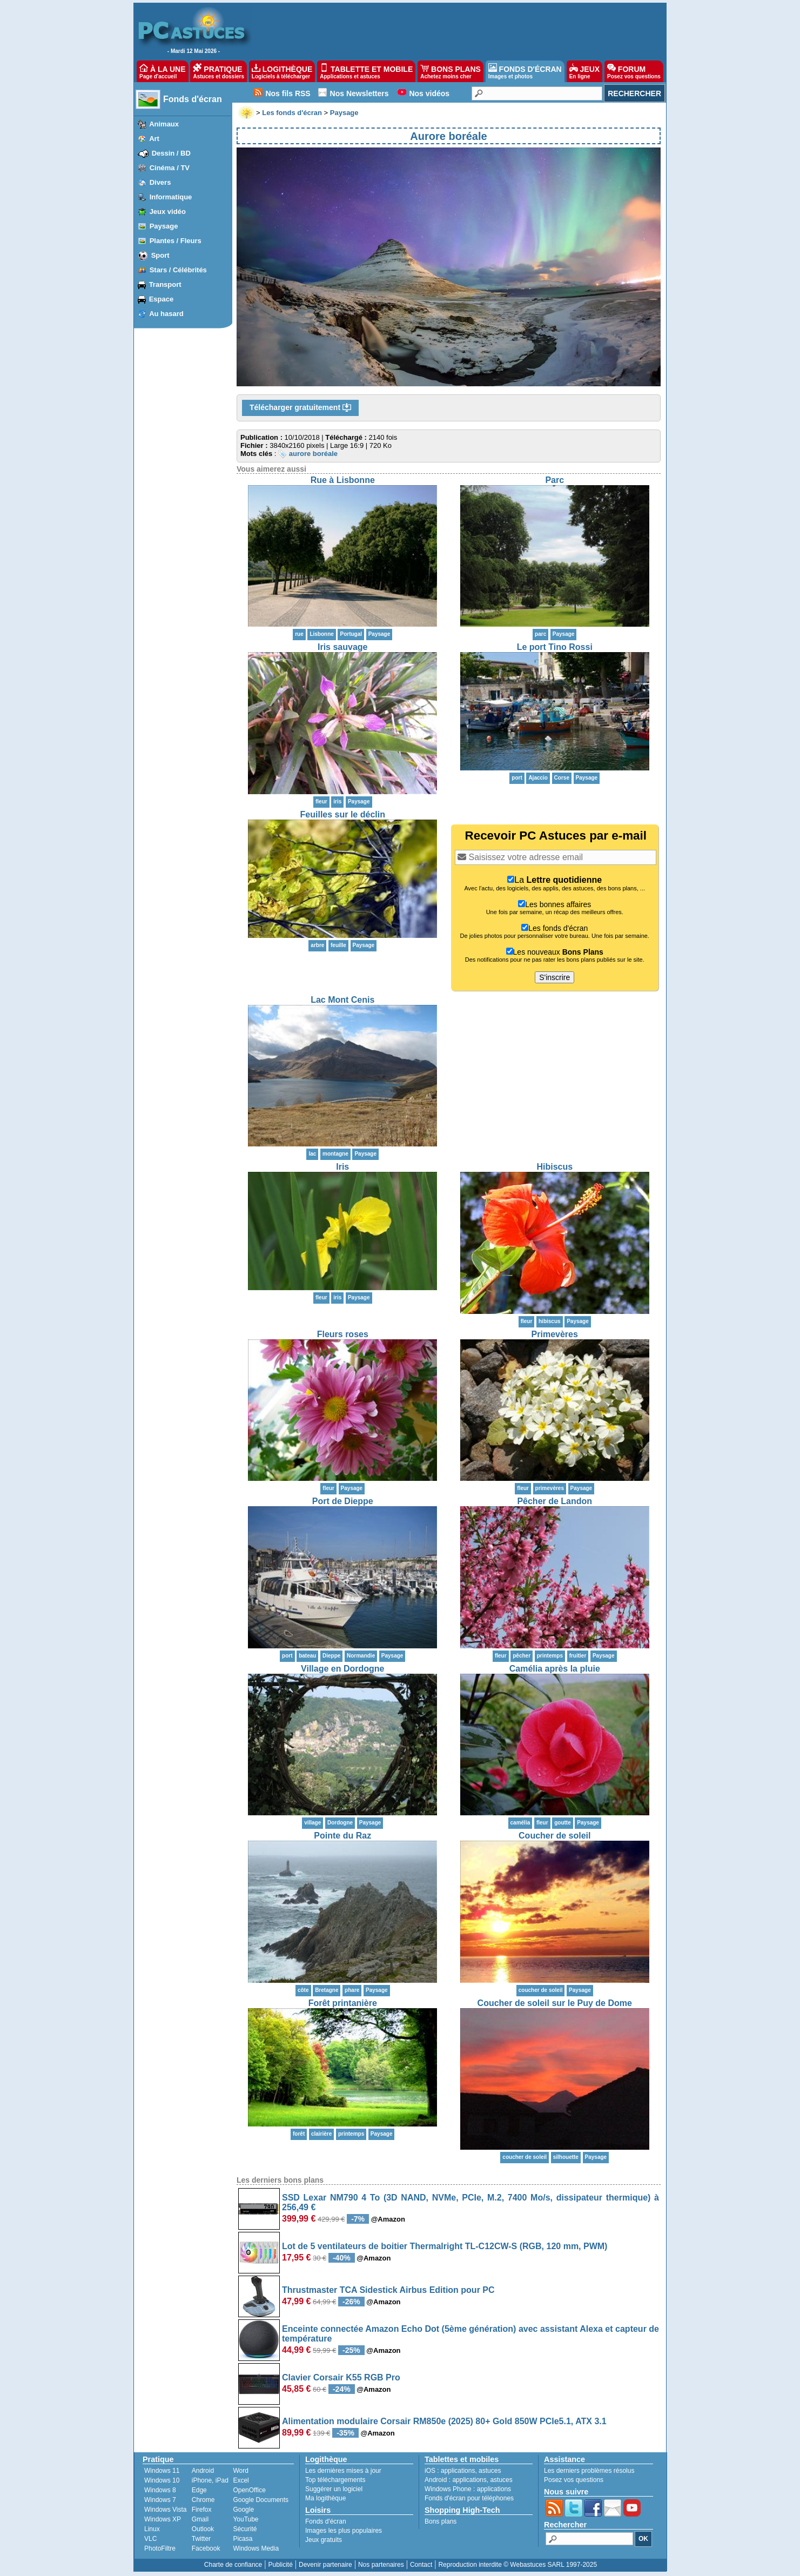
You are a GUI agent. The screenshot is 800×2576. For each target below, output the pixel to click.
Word (240, 2470)
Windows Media (256, 2548)
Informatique (171, 197)
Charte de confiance (233, 2564)
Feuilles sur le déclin (342, 814)
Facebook (206, 2548)
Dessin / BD (171, 153)
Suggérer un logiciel (333, 2489)
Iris (342, 1166)
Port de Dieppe (342, 1501)
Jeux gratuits (323, 2540)
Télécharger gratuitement (300, 408)
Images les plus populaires (343, 2530)
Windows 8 (160, 2490)
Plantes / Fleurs (175, 241)
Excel (240, 2480)
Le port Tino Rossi (555, 647)
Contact (421, 2564)
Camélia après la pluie (554, 1668)
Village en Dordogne (342, 1668)
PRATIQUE (218, 71)
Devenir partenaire (325, 2564)
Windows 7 (160, 2500)
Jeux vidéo (168, 211)
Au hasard (166, 314)
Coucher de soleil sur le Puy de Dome (555, 2003)
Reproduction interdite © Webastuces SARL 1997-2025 (517, 2564)
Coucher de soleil (554, 1835)
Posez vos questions (573, 2480)
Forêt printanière (342, 2003)
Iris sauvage (343, 647)
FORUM (634, 71)
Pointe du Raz (342, 1835)
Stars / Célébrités (178, 270)
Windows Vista (165, 2509)
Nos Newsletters (359, 93)
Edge (199, 2490)
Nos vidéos (429, 93)
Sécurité (245, 2529)
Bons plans (440, 2521)
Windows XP (162, 2519)
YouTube (245, 2519)
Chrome (203, 2500)
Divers (160, 182)
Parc (554, 480)
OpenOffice (249, 2490)
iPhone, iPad (210, 2480)
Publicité (280, 2564)
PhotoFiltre (160, 2548)
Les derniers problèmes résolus (589, 2470)
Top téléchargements (335, 2480)
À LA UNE (162, 71)
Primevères (555, 1334)
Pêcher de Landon (554, 1501)
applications (458, 2470)
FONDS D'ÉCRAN (525, 71)
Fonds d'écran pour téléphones (469, 2498)
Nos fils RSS (287, 93)
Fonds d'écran (192, 99)
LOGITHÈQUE (282, 71)
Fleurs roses (342, 1334)
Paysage (164, 226)
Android (203, 2470)
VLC (150, 2539)
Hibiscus (554, 1166)
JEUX (584, 71)
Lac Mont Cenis (342, 999)
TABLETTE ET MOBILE (366, 71)
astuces (490, 2470)
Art (154, 139)
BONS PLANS (450, 71)
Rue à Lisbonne (343, 480)
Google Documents (260, 2500)
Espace (161, 299)
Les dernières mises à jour (343, 2470)
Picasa (242, 2539)
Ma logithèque (325, 2498)
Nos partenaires (381, 2564)
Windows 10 (161, 2480)
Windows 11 (161, 2470)
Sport (160, 255)
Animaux (164, 124)
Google (243, 2509)
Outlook (203, 2529)
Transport (165, 284)
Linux (152, 2529)
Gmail (200, 2519)
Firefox (202, 2509)
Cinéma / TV (170, 168)
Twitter (201, 2539)
